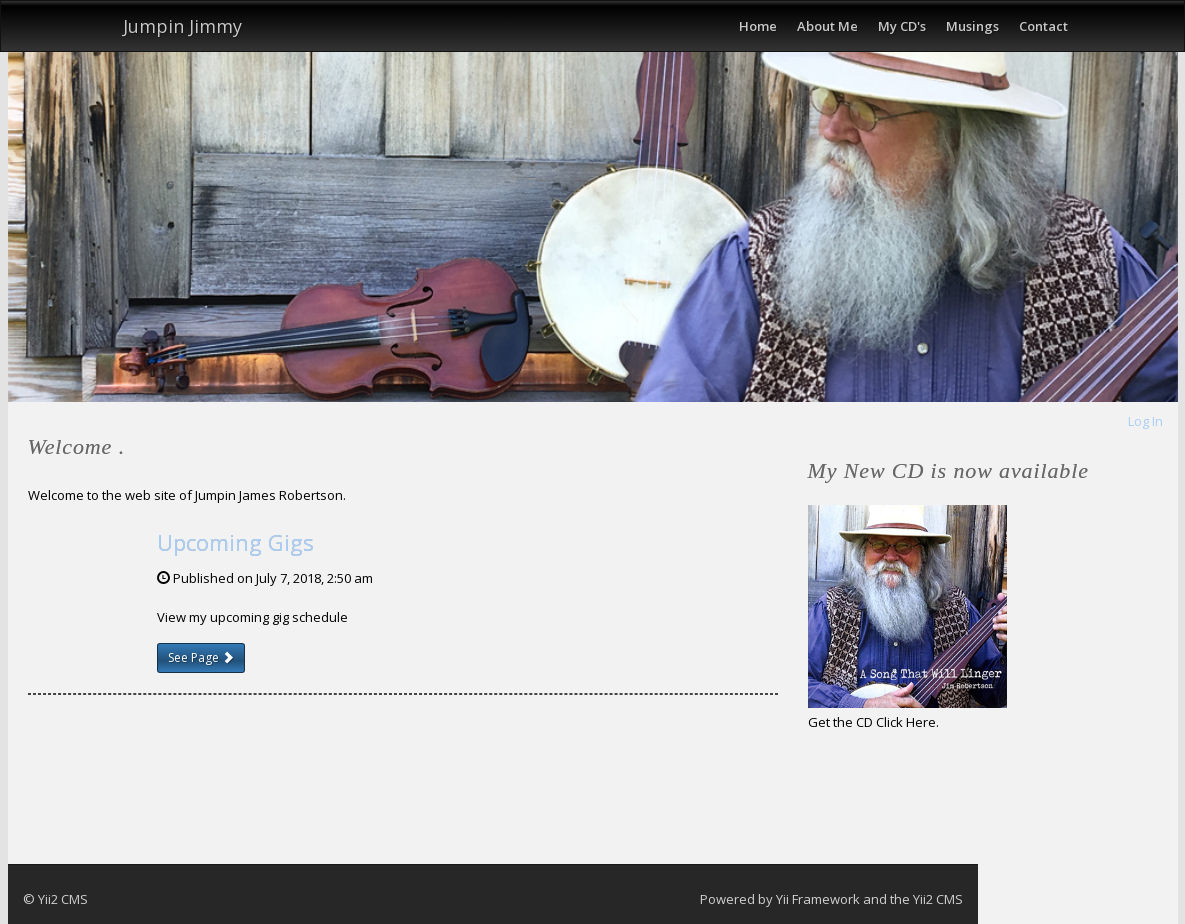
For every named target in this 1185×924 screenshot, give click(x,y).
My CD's (902, 26)
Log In (1145, 421)
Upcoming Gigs (235, 542)
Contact (1043, 26)
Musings (972, 26)
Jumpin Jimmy (182, 26)
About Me (827, 26)
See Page (201, 657)
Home (758, 26)
